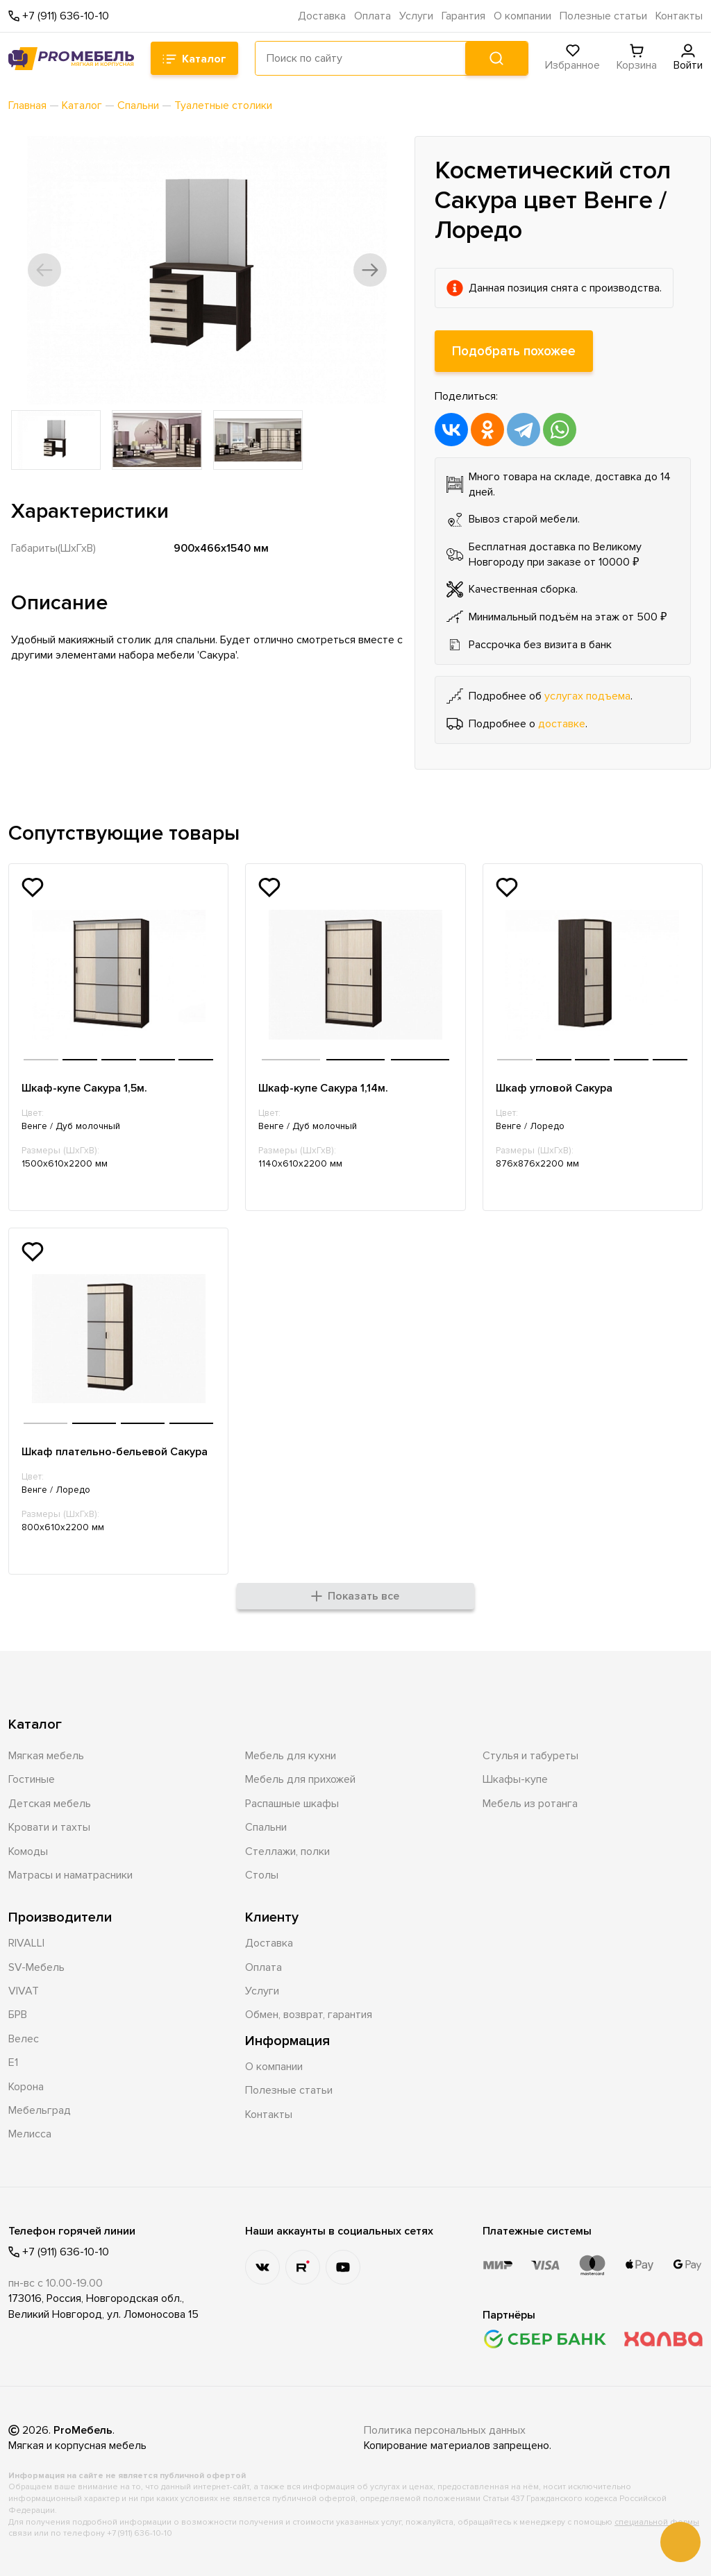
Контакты (679, 16)
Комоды (28, 1851)
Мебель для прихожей (300, 1779)
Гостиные (31, 1779)
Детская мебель (49, 1804)
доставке (561, 724)
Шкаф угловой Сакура (554, 1088)
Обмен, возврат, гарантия (308, 2015)
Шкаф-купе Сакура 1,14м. (323, 1088)
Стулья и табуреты (530, 1756)
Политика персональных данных (445, 2430)
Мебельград (39, 2110)
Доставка (322, 16)
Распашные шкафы (292, 1804)
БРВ (17, 2015)
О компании (522, 16)
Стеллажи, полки (287, 1851)
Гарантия (463, 16)
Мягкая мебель (46, 1756)
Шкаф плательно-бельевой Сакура (115, 1452)
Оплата (372, 16)
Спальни (266, 1827)
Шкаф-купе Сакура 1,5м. (84, 1088)
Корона (26, 2087)
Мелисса (29, 2134)
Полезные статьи (603, 16)
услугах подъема (587, 696)
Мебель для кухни (290, 1756)
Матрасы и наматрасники (70, 1875)
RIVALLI (26, 1943)
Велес (23, 2039)
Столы (261, 1875)
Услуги (416, 16)
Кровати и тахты (49, 1827)
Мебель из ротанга (530, 1804)
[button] (44, 270)
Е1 (13, 2062)
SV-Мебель (36, 1967)
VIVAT (23, 1991)
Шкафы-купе (515, 1779)
